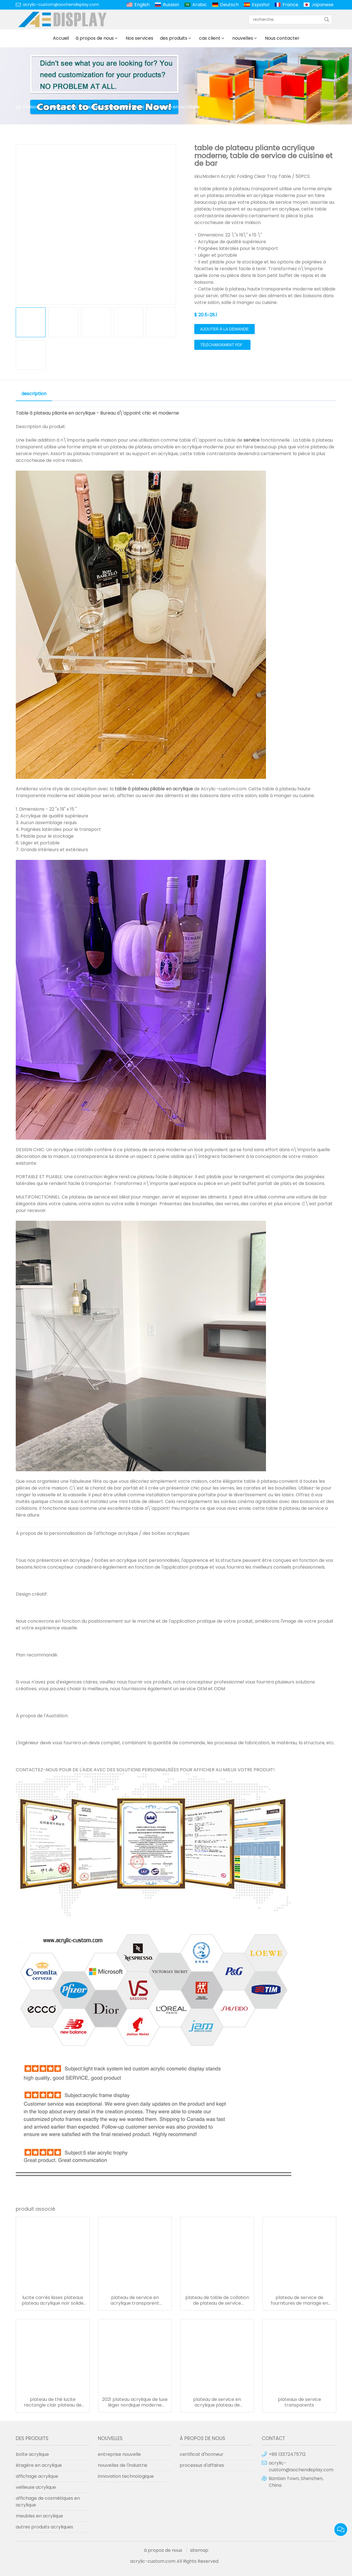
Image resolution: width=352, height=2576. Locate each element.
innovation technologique (126, 2476)
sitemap (199, 2550)
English (142, 4)
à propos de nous (95, 38)
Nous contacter (282, 38)
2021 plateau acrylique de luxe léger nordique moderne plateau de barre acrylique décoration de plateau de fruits (135, 2402)
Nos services (139, 38)
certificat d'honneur (202, 2454)
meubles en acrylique (39, 2516)
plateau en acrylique (177, 107)
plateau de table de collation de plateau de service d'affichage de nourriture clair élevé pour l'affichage (217, 2300)
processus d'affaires (202, 2465)
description (33, 393)
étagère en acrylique (39, 2465)
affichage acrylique (37, 2476)
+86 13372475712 (287, 2454)
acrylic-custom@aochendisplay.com (61, 4)
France (290, 4)
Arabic (199, 4)
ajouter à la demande (224, 329)
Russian (171, 4)
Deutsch (229, 4)
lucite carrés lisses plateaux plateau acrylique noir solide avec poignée (53, 2300)
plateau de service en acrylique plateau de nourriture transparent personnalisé (217, 2402)
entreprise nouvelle (119, 2454)
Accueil (61, 38)
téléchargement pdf (221, 345)
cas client (209, 38)
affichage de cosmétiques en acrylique (48, 2501)
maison (31, 107)
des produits (173, 38)
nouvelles (242, 38)
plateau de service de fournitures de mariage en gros (299, 2300)
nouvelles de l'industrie (122, 2465)
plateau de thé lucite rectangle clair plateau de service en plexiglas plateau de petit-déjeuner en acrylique (52, 2402)
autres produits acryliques (115, 107)
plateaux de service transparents (299, 2402)
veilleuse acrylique (36, 2487)
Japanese (322, 4)
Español (260, 4)
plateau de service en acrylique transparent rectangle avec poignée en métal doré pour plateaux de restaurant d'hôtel (135, 2300)
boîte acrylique (32, 2454)
